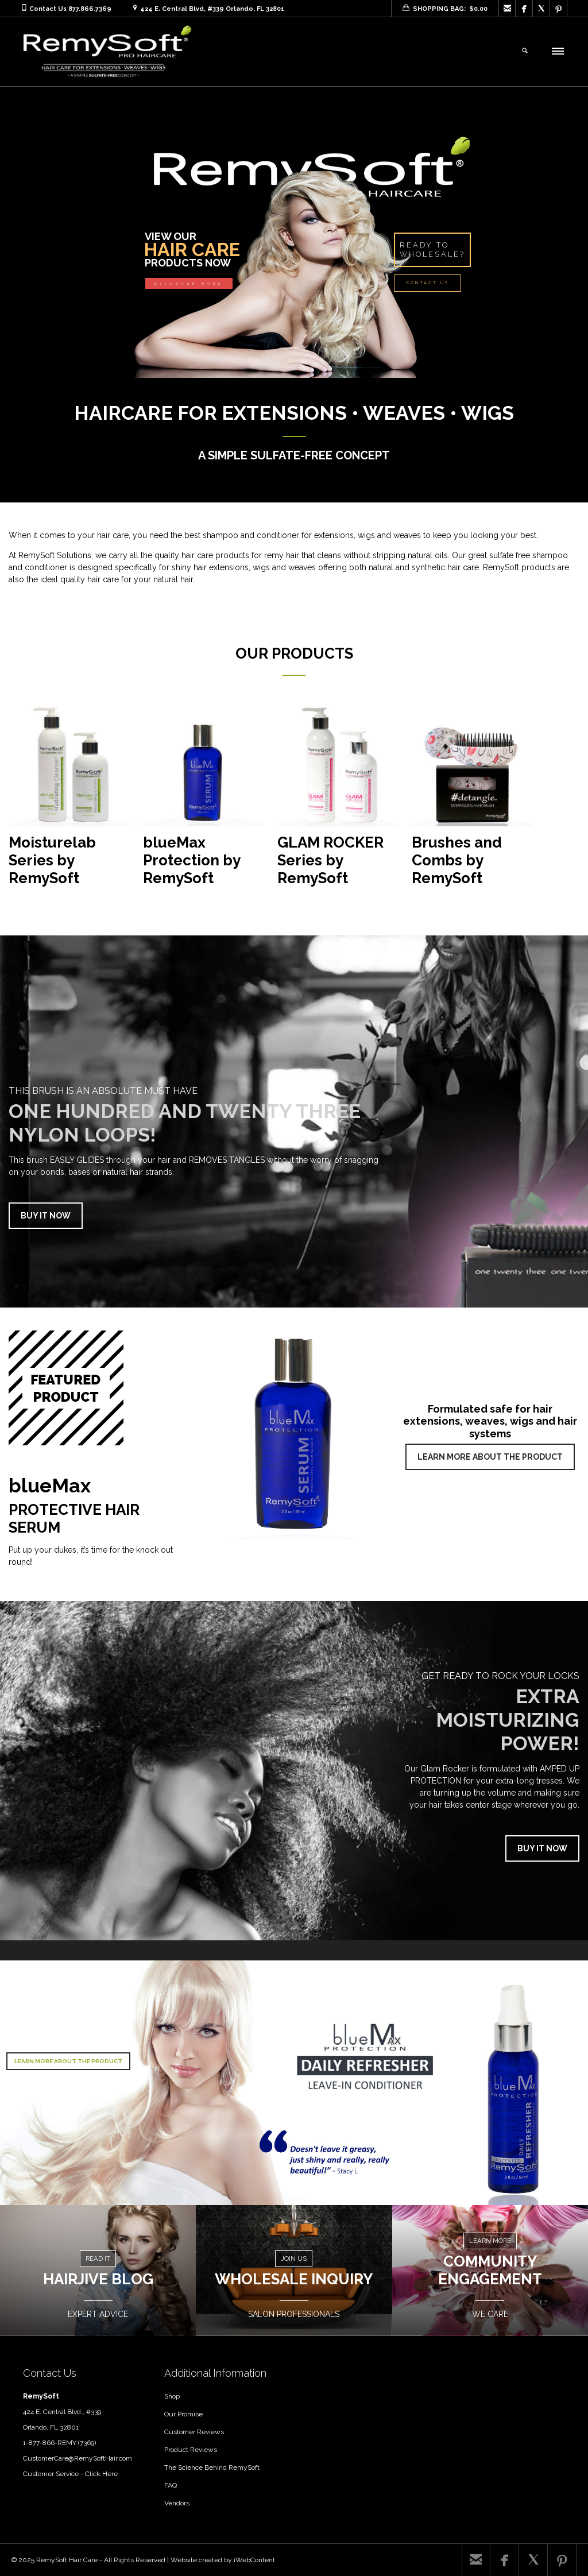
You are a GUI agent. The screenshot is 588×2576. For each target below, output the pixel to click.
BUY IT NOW (46, 1215)
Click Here (101, 2474)
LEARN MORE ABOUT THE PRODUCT (490, 1456)
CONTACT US (427, 282)
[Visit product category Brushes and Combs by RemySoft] (472, 800)
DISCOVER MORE (188, 283)
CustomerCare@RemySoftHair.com (77, 2458)
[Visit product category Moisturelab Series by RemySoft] (69, 800)
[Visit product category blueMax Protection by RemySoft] (203, 800)
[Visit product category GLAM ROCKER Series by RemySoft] (337, 800)
